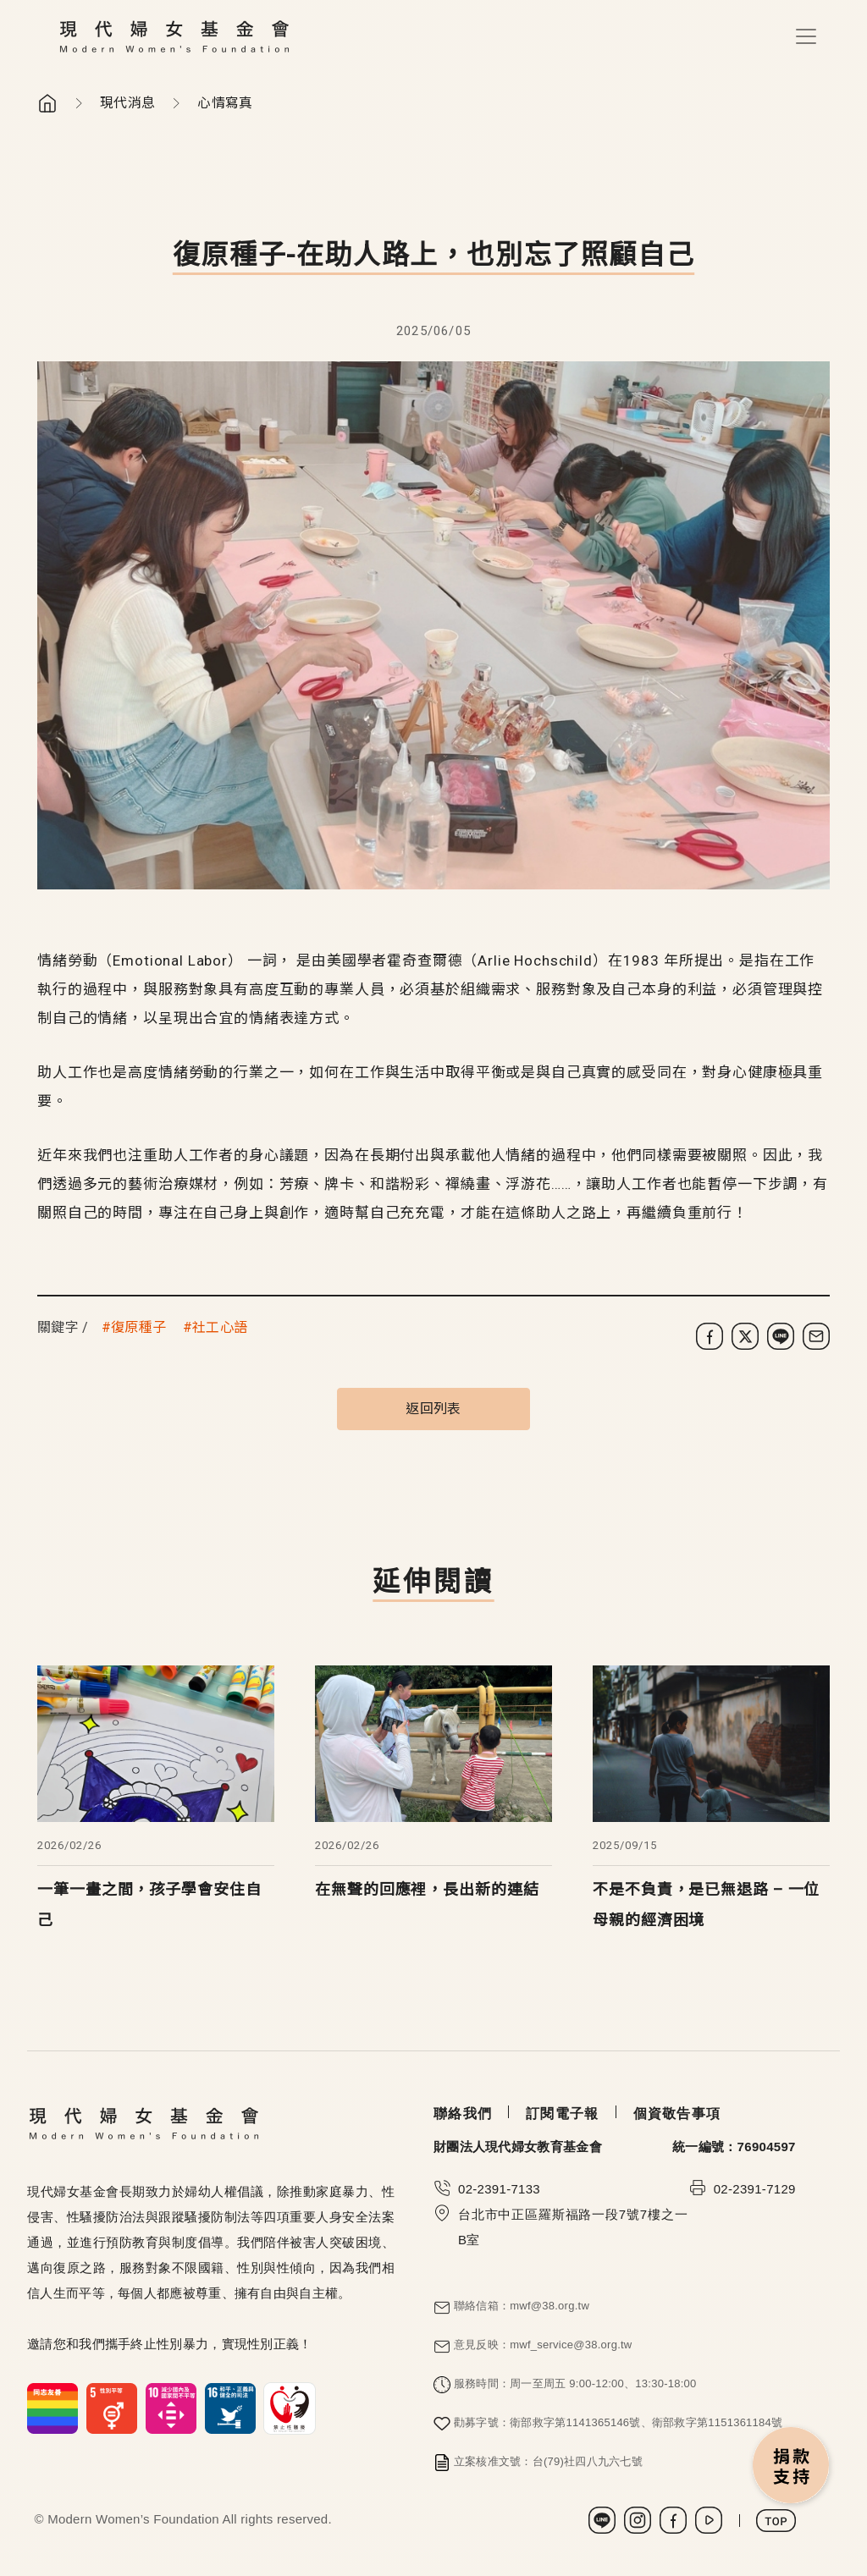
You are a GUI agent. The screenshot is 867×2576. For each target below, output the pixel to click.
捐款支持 (791, 2466)
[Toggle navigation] (806, 36)
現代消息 (127, 103)
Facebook (673, 2520)
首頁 (47, 103)
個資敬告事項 (677, 2113)
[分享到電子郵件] (816, 1336)
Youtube (708, 2520)
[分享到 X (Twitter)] (745, 1336)
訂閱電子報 (562, 2113)
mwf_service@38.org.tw (571, 2344)
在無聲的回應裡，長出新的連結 (427, 1889)
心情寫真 (224, 103)
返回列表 (433, 1409)
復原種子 (138, 1327)
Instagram (637, 2520)
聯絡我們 (463, 2113)
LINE (602, 2520)
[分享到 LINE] (780, 1336)
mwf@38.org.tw (549, 2305)
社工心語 (219, 1327)
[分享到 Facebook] (709, 1336)
